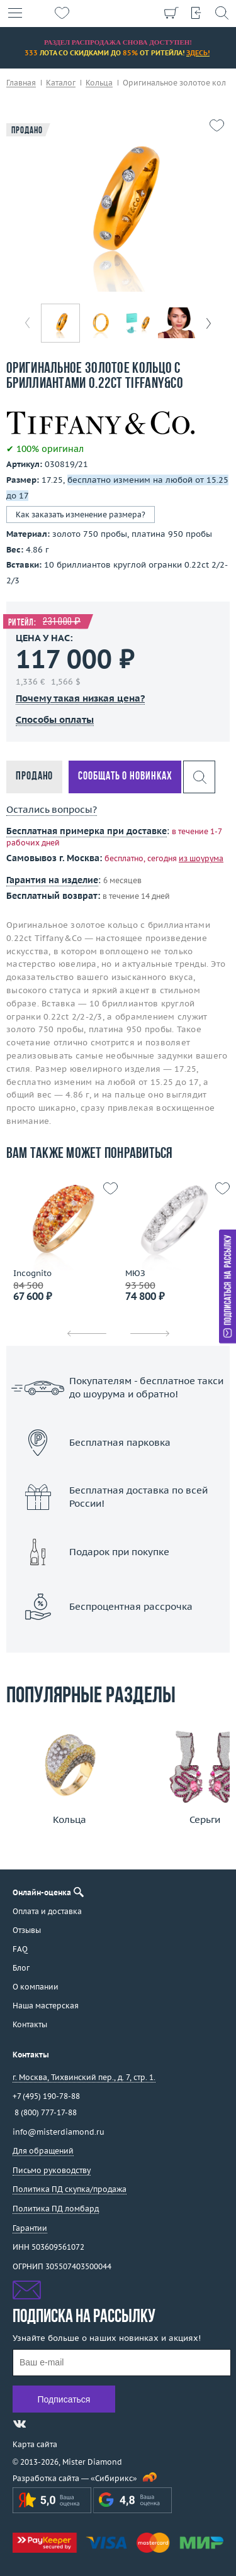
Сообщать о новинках (125, 777)
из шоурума (201, 858)
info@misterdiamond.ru (58, 2132)
